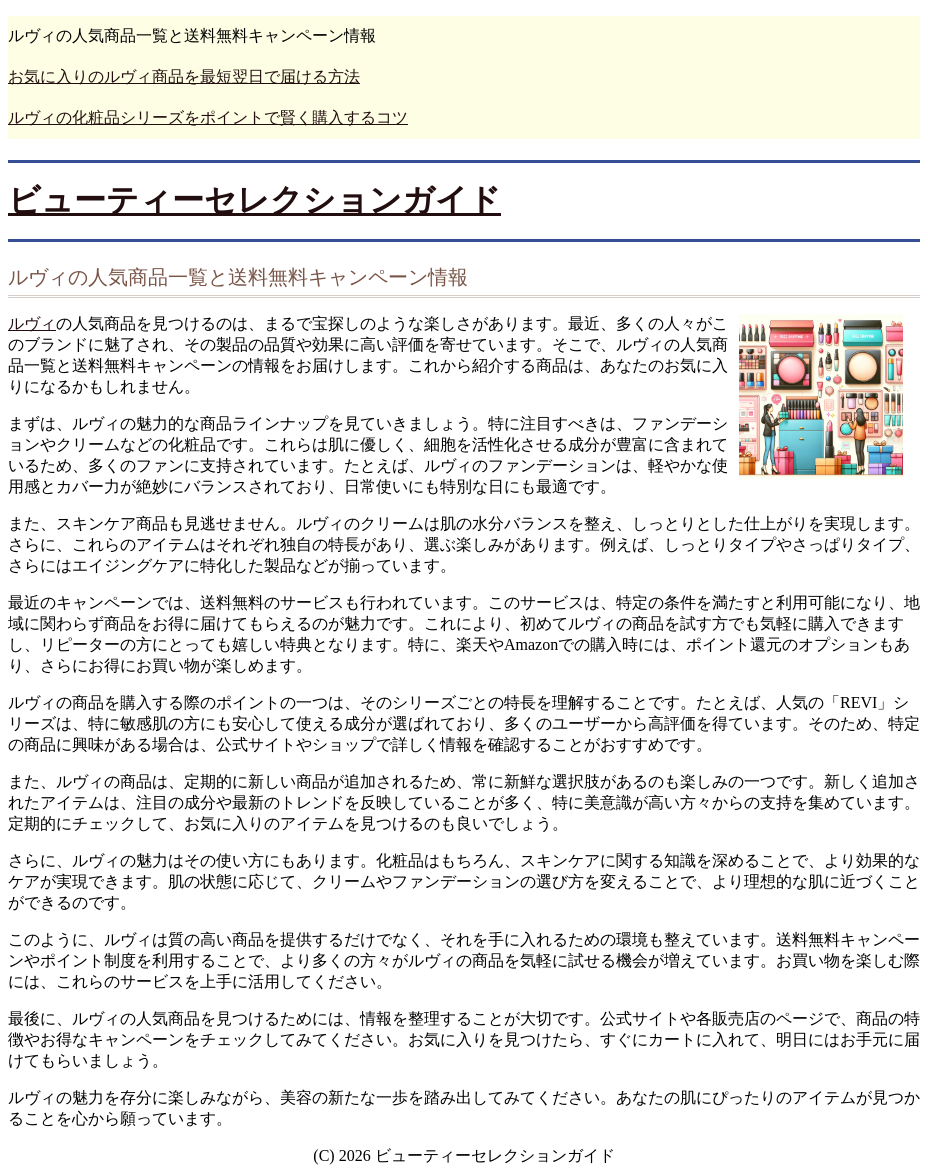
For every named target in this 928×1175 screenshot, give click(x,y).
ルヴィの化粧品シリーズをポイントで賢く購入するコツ (208, 117)
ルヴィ (32, 323)
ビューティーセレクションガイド (254, 200)
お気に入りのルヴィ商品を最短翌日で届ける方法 (184, 76)
